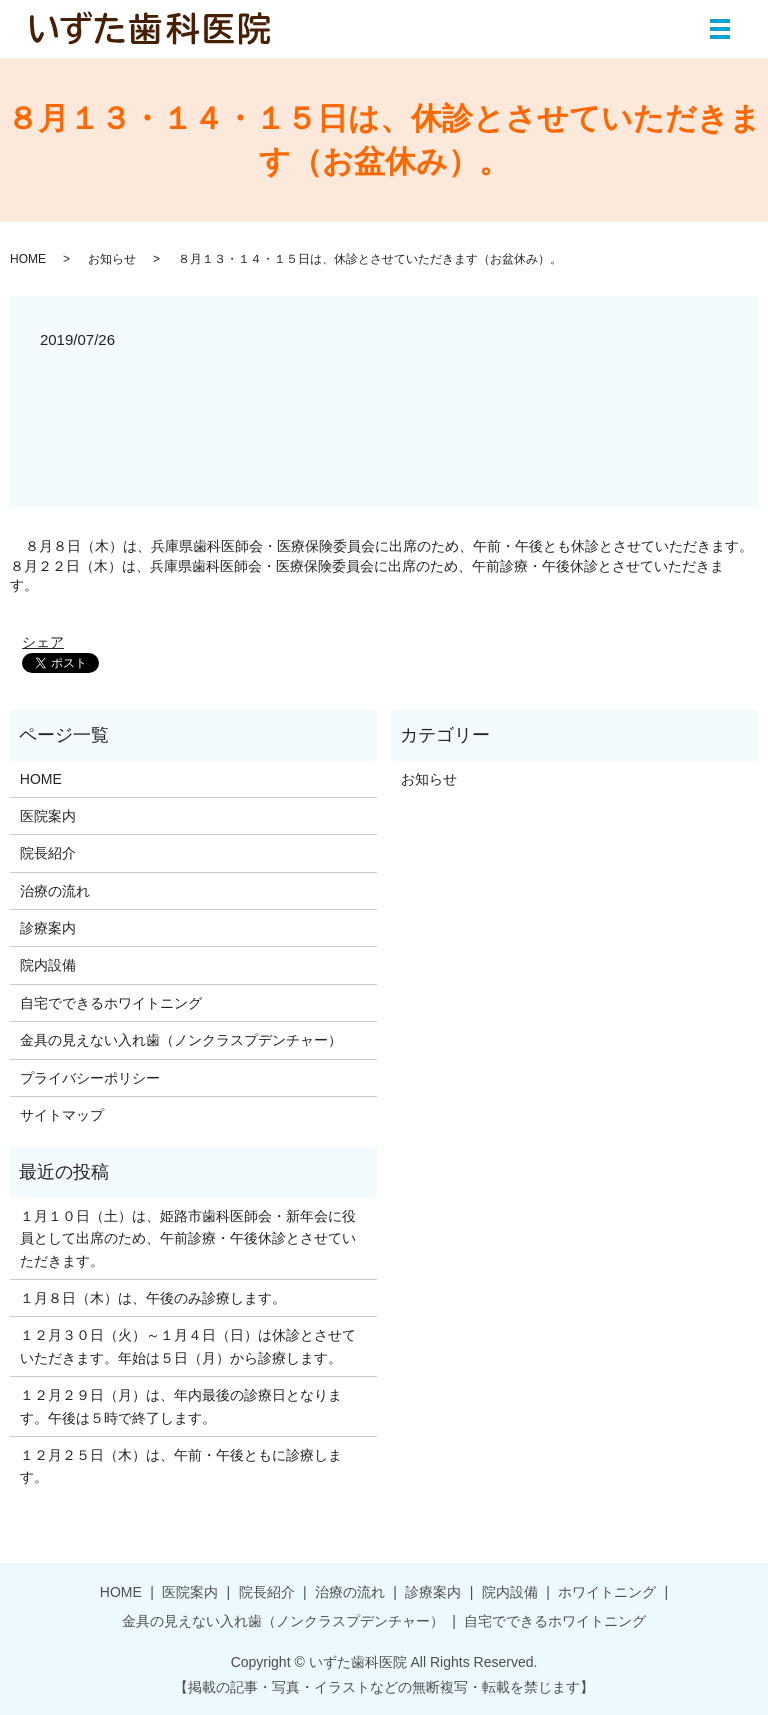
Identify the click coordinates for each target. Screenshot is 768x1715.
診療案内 (48, 928)
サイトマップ (62, 1115)
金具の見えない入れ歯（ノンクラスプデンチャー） (181, 1040)
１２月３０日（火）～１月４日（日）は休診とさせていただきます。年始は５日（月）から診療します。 (188, 1346)
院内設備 (48, 965)
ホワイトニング (607, 1592)
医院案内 (48, 816)
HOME (28, 259)
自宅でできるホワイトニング (111, 1003)
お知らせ (112, 259)
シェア (43, 642)
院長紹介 (48, 853)
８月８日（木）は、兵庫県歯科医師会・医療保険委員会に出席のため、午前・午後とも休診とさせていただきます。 (389, 546)
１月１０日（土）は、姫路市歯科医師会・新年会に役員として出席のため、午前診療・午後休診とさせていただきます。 (188, 1238)
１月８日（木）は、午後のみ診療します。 (153, 1298)
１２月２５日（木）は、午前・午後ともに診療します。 (181, 1466)
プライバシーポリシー (90, 1078)
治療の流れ (55, 891)
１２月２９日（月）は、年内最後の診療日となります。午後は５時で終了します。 (181, 1406)
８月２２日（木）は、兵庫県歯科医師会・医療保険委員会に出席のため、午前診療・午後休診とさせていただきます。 (367, 576)
